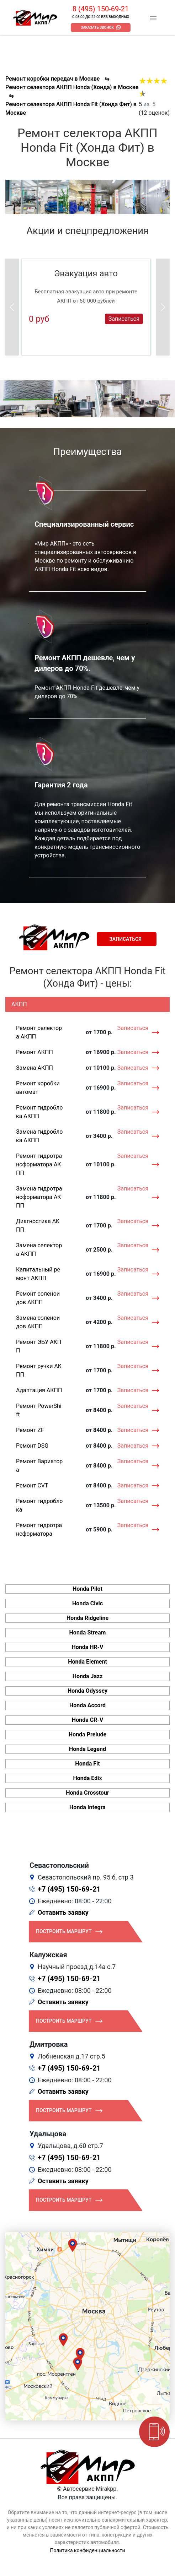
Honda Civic (87, 1603)
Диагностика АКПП (37, 1225)
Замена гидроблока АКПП (39, 1136)
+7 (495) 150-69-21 (69, 1889)
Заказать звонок (97, 27)
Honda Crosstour (87, 1792)
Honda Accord (87, 1705)
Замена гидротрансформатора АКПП (39, 1197)
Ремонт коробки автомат (38, 1087)
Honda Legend (87, 1749)
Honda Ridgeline (87, 1618)
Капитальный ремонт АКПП (38, 1273)
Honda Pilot (87, 1588)
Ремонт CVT (32, 1485)
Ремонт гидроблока (39, 1505)
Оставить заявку (63, 1912)
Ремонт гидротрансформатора (39, 1529)
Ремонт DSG (32, 1445)
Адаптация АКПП (39, 1390)
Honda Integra (87, 1807)
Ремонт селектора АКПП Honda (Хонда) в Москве (71, 87)
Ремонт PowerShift (39, 1410)
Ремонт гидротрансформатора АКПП (39, 1164)
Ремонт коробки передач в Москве (52, 78)
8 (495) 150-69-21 (101, 9)
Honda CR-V (87, 1720)
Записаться (123, 318)
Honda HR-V (87, 1647)
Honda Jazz (88, 1676)
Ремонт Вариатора (39, 1465)
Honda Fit (87, 1763)
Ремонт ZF (30, 1430)
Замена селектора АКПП (39, 1249)
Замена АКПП (34, 1067)
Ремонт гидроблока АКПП (39, 1111)
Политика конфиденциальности (87, 2550)
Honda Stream (87, 1632)
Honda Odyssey (87, 1690)
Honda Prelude (87, 1734)
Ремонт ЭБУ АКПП (38, 1346)
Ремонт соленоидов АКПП (38, 1298)
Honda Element (87, 1661)
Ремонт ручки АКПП (39, 1370)
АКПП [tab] (19, 1004)
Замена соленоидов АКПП (38, 1322)
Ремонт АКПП (34, 1052)
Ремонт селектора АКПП (39, 1032)
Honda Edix (87, 1778)
